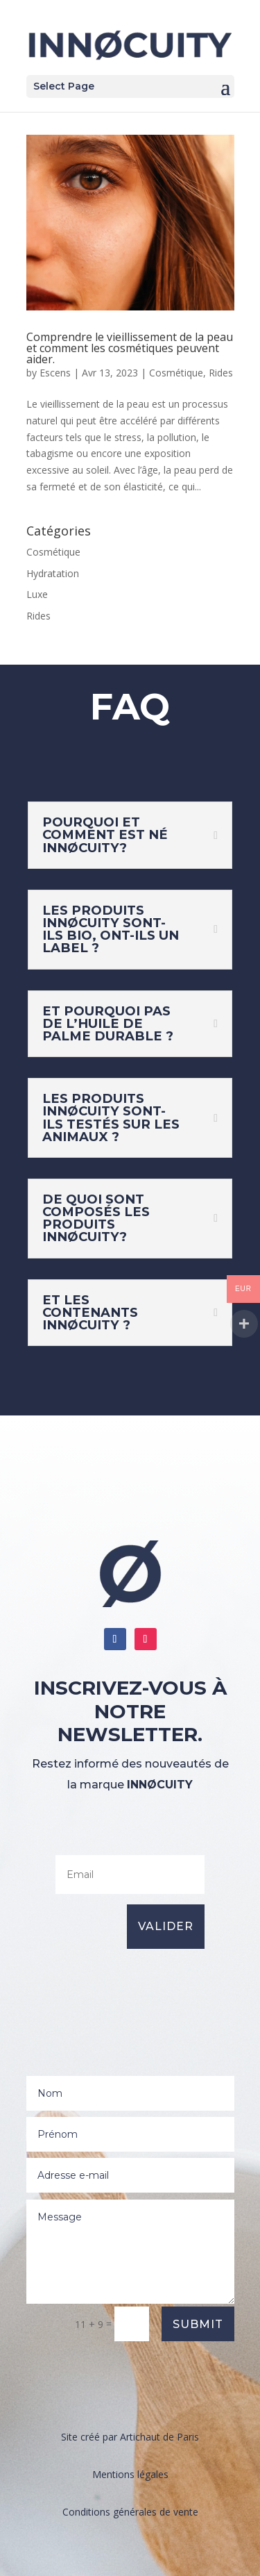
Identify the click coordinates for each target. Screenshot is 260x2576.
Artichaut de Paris (159, 2436)
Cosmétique (176, 372)
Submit (198, 2324)
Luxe (37, 594)
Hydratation (52, 573)
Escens (55, 372)
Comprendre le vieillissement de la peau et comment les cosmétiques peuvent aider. (129, 348)
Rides (221, 372)
